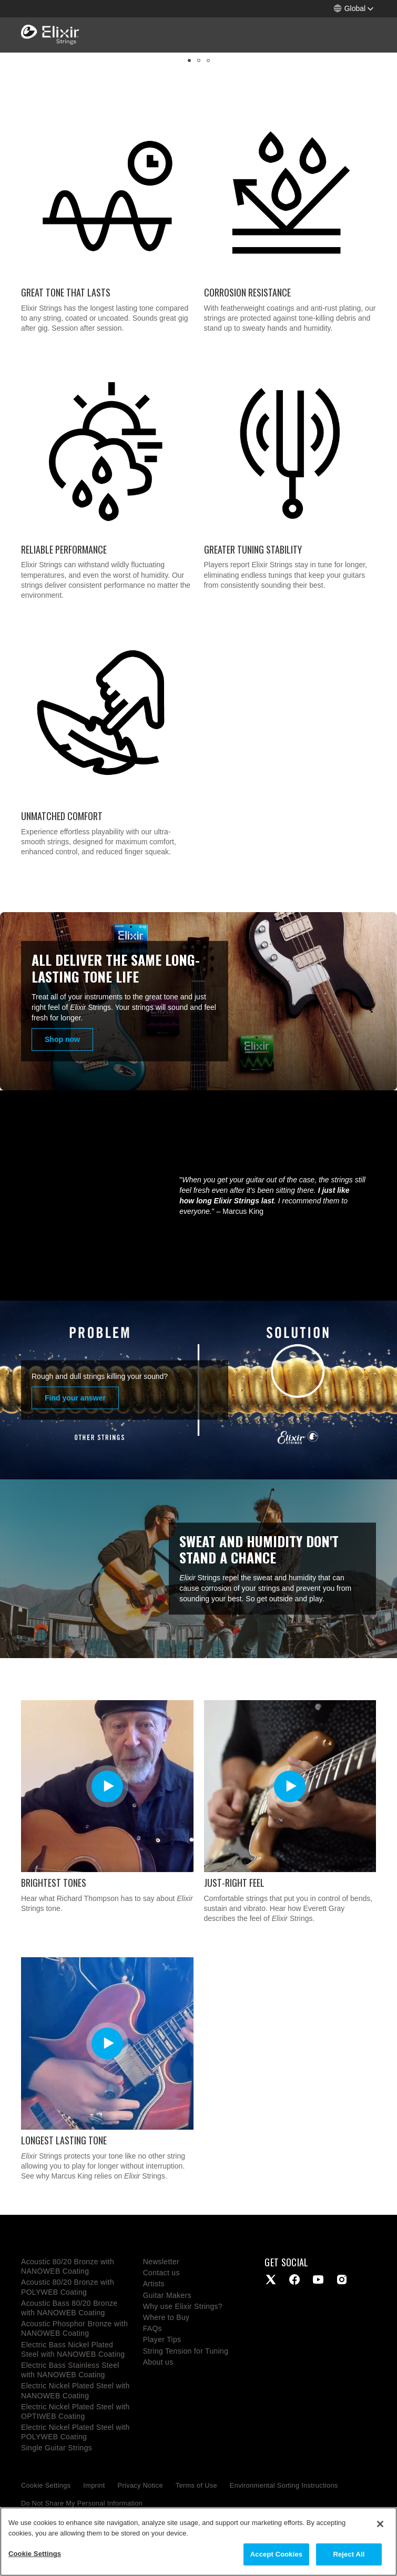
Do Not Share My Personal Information (81, 2503)
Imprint (94, 2485)
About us (158, 2362)
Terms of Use (196, 2485)
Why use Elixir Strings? (182, 2306)
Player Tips (162, 2339)
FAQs (152, 2328)
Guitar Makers (167, 2295)
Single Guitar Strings (56, 2448)
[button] (353, 8)
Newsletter (161, 2261)
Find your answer (75, 1398)
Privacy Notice (140, 2485)
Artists (154, 2283)
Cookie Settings (45, 2485)
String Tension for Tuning (186, 2351)
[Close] (380, 2524)
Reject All (348, 2554)
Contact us (161, 2272)
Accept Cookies (276, 2554)
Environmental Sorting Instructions (284, 2485)
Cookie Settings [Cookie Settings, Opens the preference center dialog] (34, 2554)
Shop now (62, 1039)
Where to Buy (166, 2317)
